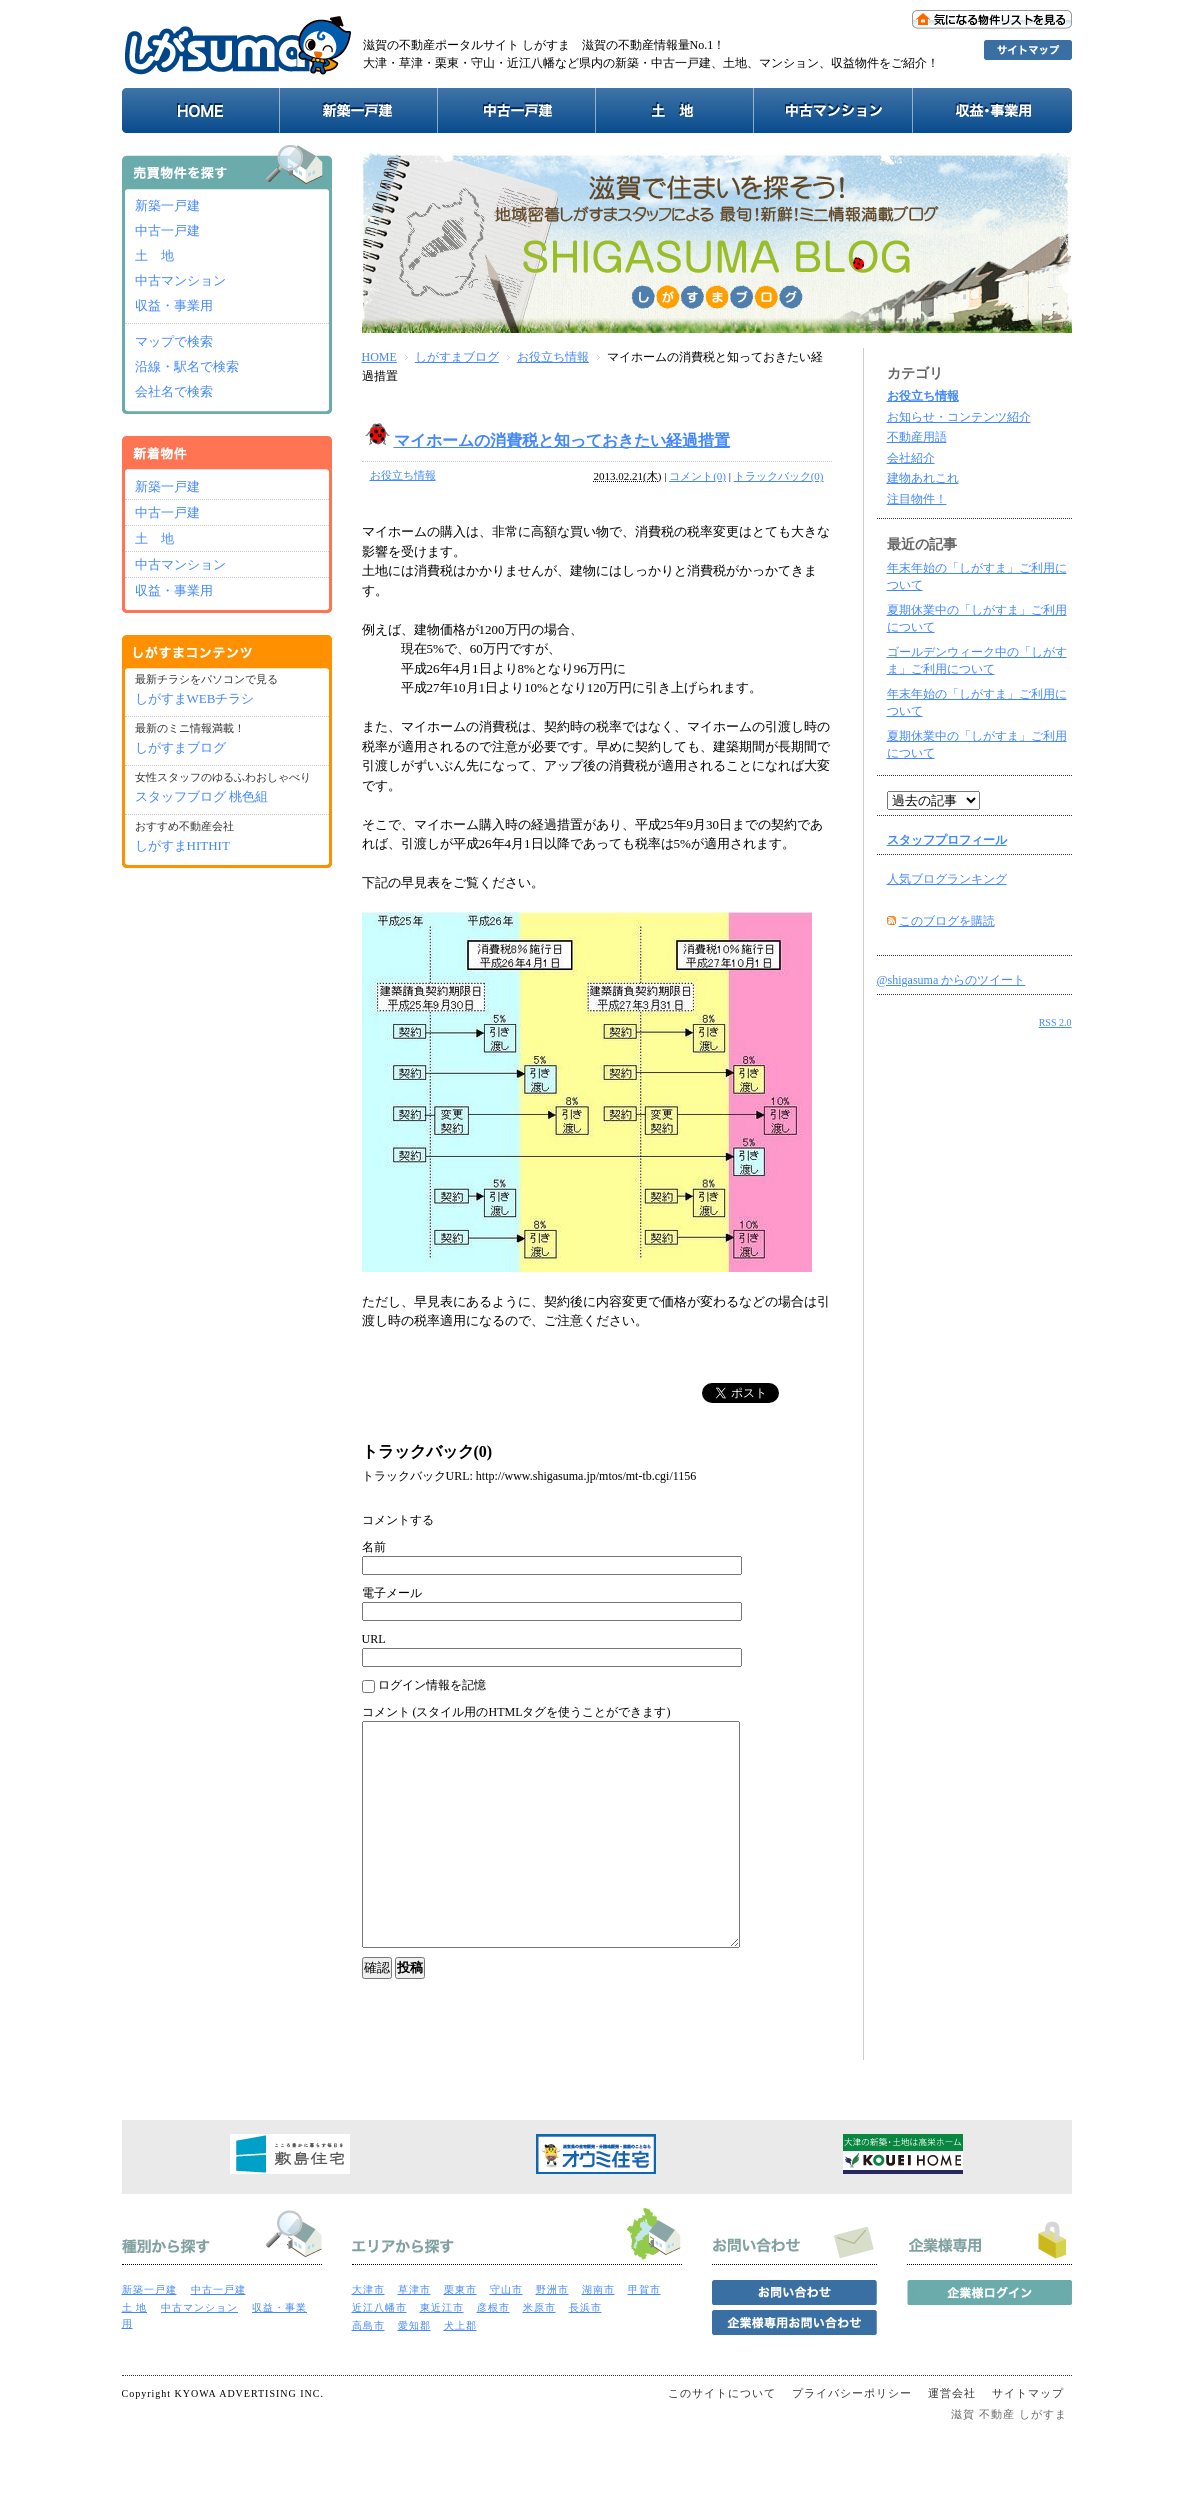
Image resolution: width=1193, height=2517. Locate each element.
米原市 (539, 2352)
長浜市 (585, 2352)
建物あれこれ (923, 478)
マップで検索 (174, 341)
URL (374, 1639)
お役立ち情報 (553, 357)
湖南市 (598, 2334)
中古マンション (180, 280)
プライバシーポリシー (852, 2438)
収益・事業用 (174, 305)
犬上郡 (460, 2370)
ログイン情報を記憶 (424, 1685)
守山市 (506, 2334)
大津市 (368, 2334)
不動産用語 (917, 437)
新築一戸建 (167, 205)
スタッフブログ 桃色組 (201, 796)
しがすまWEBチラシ (195, 698)
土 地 (154, 255)
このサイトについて (722, 2438)
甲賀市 (644, 2334)
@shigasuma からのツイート (951, 980)
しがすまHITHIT (182, 845)
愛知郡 (414, 2370)
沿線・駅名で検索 (187, 366)
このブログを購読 (947, 921)
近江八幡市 (379, 2352)
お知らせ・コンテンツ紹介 (959, 417)
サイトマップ (1028, 2438)
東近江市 (442, 2352)
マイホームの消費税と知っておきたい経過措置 (562, 440)
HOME (379, 357)
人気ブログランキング (947, 879)
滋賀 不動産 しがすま (1009, 2459)
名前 (374, 1547)
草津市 (414, 2334)
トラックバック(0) (779, 476)
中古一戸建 (167, 230)
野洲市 (552, 2334)
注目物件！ (917, 499)
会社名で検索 (174, 391)
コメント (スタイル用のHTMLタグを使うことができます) (516, 1712)
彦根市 (493, 2352)
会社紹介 (911, 458)
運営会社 (952, 2438)
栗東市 (460, 2334)
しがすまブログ (457, 357)
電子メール (392, 1593)
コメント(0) (697, 476)
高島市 (368, 2370)
